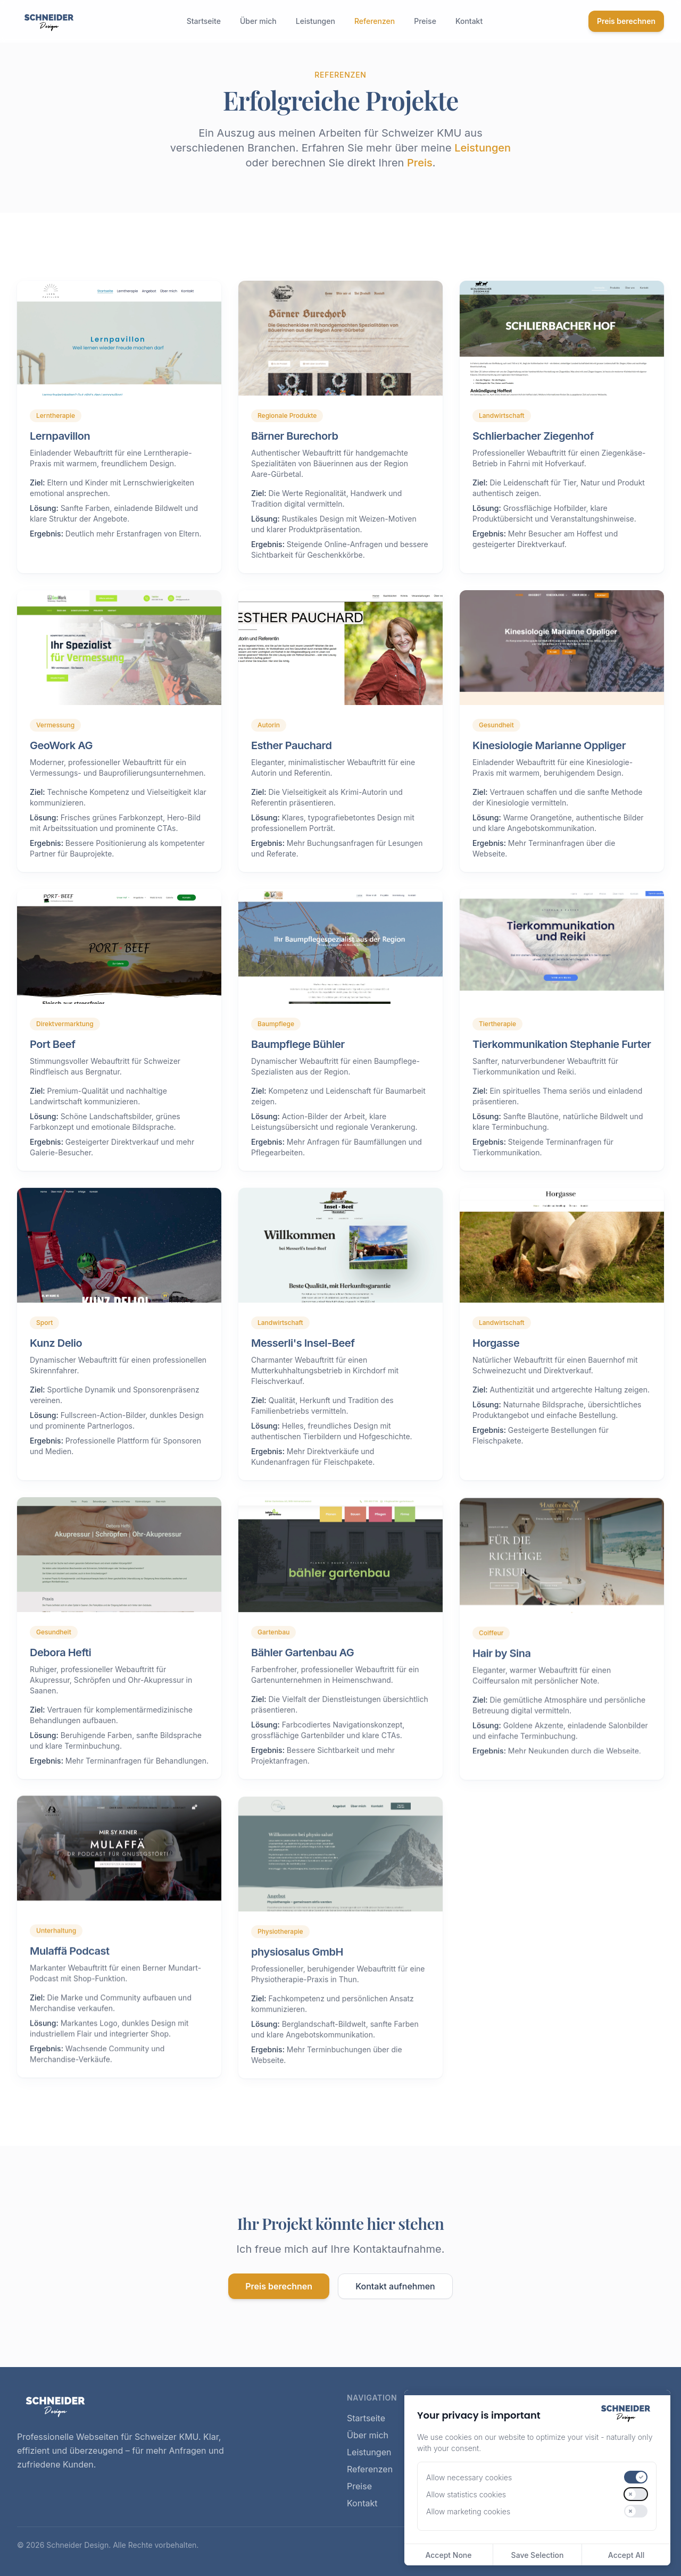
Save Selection (537, 2555)
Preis (420, 162)
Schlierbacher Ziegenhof (533, 436)
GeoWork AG (61, 761)
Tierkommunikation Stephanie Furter (561, 1060)
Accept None (448, 2555)
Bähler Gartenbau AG (302, 1668)
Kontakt (469, 21)
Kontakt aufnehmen (395, 2286)
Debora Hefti (60, 1668)
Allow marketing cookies (468, 2511)
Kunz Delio (56, 1359)
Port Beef (52, 1060)
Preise (425, 21)
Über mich (258, 21)
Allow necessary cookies (469, 2477)
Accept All (626, 2555)
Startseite (204, 21)
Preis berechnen (626, 21)
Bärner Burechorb (294, 436)
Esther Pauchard (291, 761)
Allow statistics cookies (466, 2494)
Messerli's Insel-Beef (302, 1359)
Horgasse (495, 1359)
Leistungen (315, 21)
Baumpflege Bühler (298, 1060)
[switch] (635, 2477)
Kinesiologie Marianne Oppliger (549, 761)
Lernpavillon (60, 436)
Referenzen (374, 21)
